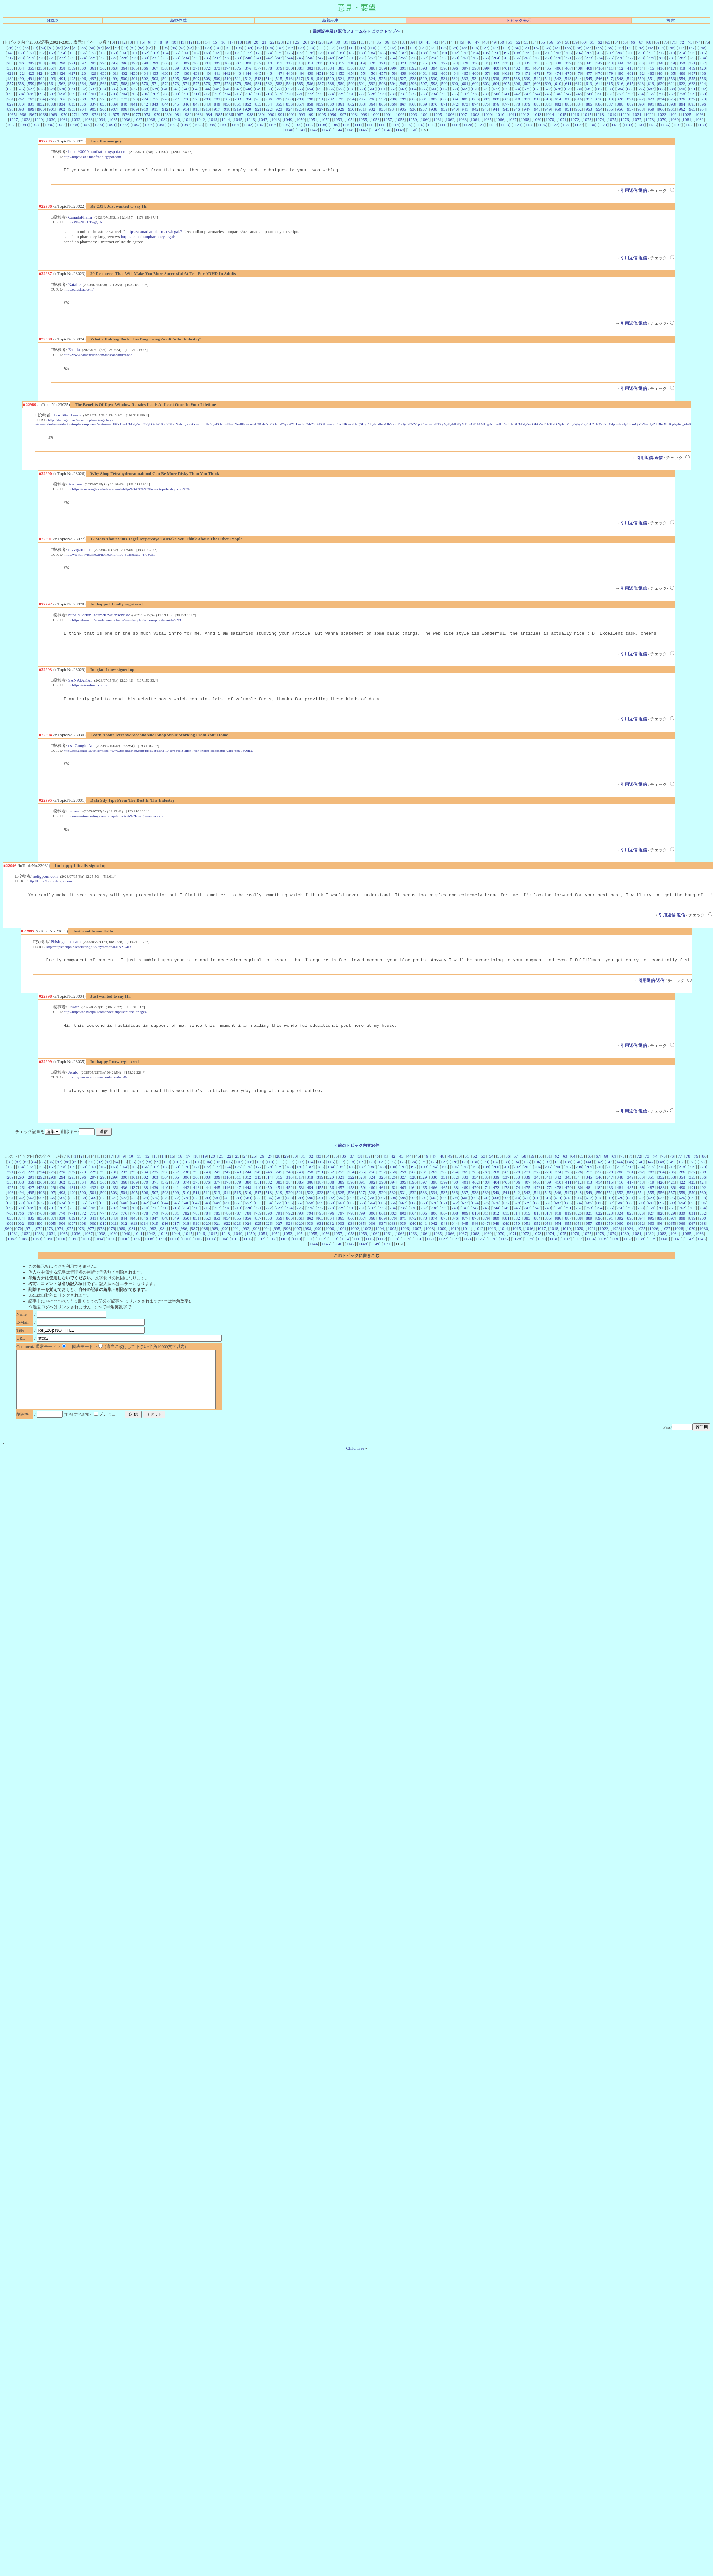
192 (455, 52)
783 (237, 99)
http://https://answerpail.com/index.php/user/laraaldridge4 (105, 1023)
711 (196, 93)
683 (610, 88)
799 (403, 99)
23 (280, 42)
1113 (382, 124)
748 (578, 93)
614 (599, 83)
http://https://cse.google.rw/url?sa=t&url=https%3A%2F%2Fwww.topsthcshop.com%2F (127, 493)
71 (674, 42)
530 (434, 78)
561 (51, 83)
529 (423, 78)
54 (534, 42)
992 (291, 114)
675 (527, 88)
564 (83, 83)
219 (31, 58)
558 (21, 83)
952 (578, 109)
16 (223, 42)
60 (583, 42)
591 (362, 83)
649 (258, 88)
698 (62, 93)
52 (518, 42)
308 (248, 63)
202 (558, 52)
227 (113, 58)
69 (657, 42)
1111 (358, 124)
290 (62, 63)
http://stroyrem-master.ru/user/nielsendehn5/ (95, 1090)
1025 (687, 114)
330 (475, 63)
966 (23, 114)
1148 (387, 129)
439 (196, 73)
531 (444, 78)
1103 (260, 124)
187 (403, 52)
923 (279, 109)
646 (227, 88)
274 (599, 58)
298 (144, 63)
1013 (537, 114)
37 (395, 42)
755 (651, 93)
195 (485, 52)
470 (517, 73)
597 (423, 83)
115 (362, 47)
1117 (431, 124)
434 (144, 73)
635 (113, 88)
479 (610, 73)
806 (475, 99)
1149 (399, 129)
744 (537, 93)
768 (83, 99)
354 (21, 68)
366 (144, 68)
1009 (487, 114)
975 (116, 114)
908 (124, 109)
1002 (400, 114)
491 (31, 78)
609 (548, 83)
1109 (334, 124)
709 (176, 93)
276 (620, 58)
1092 (123, 124)
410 (599, 68)
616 (620, 83)
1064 (475, 119)
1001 (388, 114)
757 (671, 93)
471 (527, 73)
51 (510, 42)
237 (217, 58)
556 (703, 78)
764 (41, 99)
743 (527, 93)
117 (382, 47)
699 (72, 93)
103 (238, 47)
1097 (186, 124)
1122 (492, 124)
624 (703, 83)
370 (186, 68)
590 (351, 83)
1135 (652, 124)
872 (455, 104)
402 (517, 68)
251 (362, 58)
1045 (238, 119)
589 (341, 83)
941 (465, 109)
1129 (578, 124)
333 (506, 63)
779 (196, 99)
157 (93, 52)
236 (206, 58)
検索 (670, 20)
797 (382, 99)
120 (412, 47)
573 (176, 83)
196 (496, 52)
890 (641, 104)
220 (41, 58)
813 (547, 99)
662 (392, 88)
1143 (326, 129)
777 (176, 99)
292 (83, 63)
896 (703, 104)
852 (248, 104)
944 (496, 109)
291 (72, 63)
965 (12, 114)
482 (641, 73)
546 (599, 78)
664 (413, 88)
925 (299, 109)
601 (465, 83)
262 (475, 58)
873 (465, 104)
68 (649, 42)
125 (464, 47)
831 (31, 104)
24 (289, 42)
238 (227, 58)
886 (599, 104)
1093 (136, 124)
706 (144, 93)
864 (372, 104)
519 (320, 78)
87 (100, 47)
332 (496, 63)
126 (474, 47)
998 (353, 114)
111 (321, 47)
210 (641, 52)
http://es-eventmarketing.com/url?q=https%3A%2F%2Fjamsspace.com (115, 825)
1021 (637, 114)
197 (506, 52)
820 (620, 99)
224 (83, 58)
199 (527, 52)
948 (537, 109)
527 (403, 78)
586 (310, 83)
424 (41, 73)
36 (387, 42)
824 (661, 99)
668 (455, 88)
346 (640, 63)
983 (198, 114)
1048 (275, 119)
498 (103, 78)
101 (218, 47)
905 (93, 109)
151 (31, 52)
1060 (425, 119)
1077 (637, 119)
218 (20, 58)
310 (269, 63)
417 (671, 68)
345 (630, 63)
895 (692, 104)
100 (208, 47)
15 (215, 42)
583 (279, 83)
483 (651, 73)
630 (62, 88)
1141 (301, 129)
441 (217, 73)
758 (682, 93)
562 (62, 83)
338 (558, 63)
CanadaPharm (80, 218)
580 (248, 83)
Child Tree (355, 1473)
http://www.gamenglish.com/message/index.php (98, 356)
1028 (26, 119)
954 (599, 109)
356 (41, 68)
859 (320, 104)
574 (186, 83)
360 (83, 68)
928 (330, 109)
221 (51, 58)
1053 (338, 119)
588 (330, 83)
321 (382, 63)
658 (351, 88)
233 (176, 58)
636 (124, 88)
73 (690, 42)
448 (289, 73)
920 (248, 109)
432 (124, 73)
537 (506, 78)
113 (341, 47)
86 (92, 47)
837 (93, 104)
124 (454, 47)
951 (568, 109)
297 (134, 63)
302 (186, 63)
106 (270, 47)
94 (157, 47)
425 (51, 73)
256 (413, 58)
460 (413, 73)
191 (444, 52)
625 (10, 88)
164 (165, 52)
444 (248, 73)
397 (465, 68)
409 (589, 68)
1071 (562, 119)
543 (568, 78)
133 (547, 47)
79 (34, 47)
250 (351, 58)
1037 (138, 119)
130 (516, 47)
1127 (554, 124)
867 (403, 104)
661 (382, 88)
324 (413, 63)
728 (372, 93)
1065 (487, 119)
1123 (504, 124)
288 (41, 63)
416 (661, 68)
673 (506, 88)
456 (372, 73)
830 (20, 104)
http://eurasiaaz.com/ (79, 290)
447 (279, 73)
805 (465, 99)
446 (269, 73)
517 (299, 78)
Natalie (74, 285)
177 (300, 52)
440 (206, 73)
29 (329, 42)
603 (485, 83)
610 (558, 83)
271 (568, 58)
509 (217, 78)
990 (271, 114)
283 (692, 58)
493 (51, 78)
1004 (425, 114)
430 (103, 73)
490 (21, 78)
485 (671, 73)
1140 (288, 129)
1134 (640, 124)
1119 (455, 124)
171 (237, 52)
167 (196, 52)
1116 (419, 124)
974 (105, 114)
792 (330, 99)
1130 (591, 124)
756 (661, 93)
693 (10, 93)
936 (413, 109)
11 (182, 42)
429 (93, 73)
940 (454, 109)
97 (182, 47)
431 (113, 73)
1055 (363, 119)
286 (21, 63)
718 (268, 93)
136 (578, 47)
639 (155, 88)
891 (651, 104)
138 (598, 47)
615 (610, 83)
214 (682, 52)
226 (103, 58)
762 (21, 99)
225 (93, 58)
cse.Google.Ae (80, 753)
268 (537, 58)
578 (227, 83)
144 (661, 47)
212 (661, 52)
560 (41, 83)
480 (620, 73)
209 (630, 52)
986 (229, 114)
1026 (699, 114)
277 (630, 58)
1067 (512, 119)
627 (31, 88)
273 (589, 58)
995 (322, 114)
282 (682, 58)
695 (31, 93)
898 (21, 109)
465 (465, 73)
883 (568, 104)
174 (269, 52)
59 (575, 42)
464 (455, 73)
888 (620, 104)
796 (372, 99)
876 (496, 104)
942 (475, 109)
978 (147, 114)
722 (310, 93)
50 (502, 42)
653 (299, 88)
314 (310, 63)
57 (559, 42)
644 (206, 88)
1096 (173, 124)
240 (248, 58)
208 (620, 52)
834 (62, 104)
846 (186, 104)
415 (651, 68)
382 (310, 68)
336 (537, 63)
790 (310, 99)
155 (72, 52)
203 (568, 52)
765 (51, 99)
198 (517, 52)
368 (165, 68)
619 (651, 83)
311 (279, 63)
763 (31, 99)
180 (330, 52)
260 (455, 58)
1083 (11, 124)
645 (217, 88)
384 (330, 68)
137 (588, 47)
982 (188, 114)
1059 (412, 119)
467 (485, 73)
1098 (198, 124)
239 (237, 58)
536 (496, 78)
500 (124, 78)
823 (651, 99)
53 (526, 42)
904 (83, 109)
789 (300, 99)
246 (310, 58)
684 (620, 88)
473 (548, 73)
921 (258, 109)
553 (671, 78)
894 (682, 104)
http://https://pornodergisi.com (50, 891)
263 (485, 58)
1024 (674, 114)
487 (692, 73)
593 (382, 83)
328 (454, 63)
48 (485, 42)
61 (592, 42)
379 (279, 68)
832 (41, 104)
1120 (467, 124)
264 (496, 58)
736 (454, 93)
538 (517, 78)
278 (641, 58)
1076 (624, 119)
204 (578, 52)
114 (351, 47)
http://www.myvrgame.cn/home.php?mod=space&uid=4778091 (109, 559)
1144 (338, 129)
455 (362, 73)
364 (124, 68)
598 (434, 83)
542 (558, 78)
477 (589, 73)
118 (392, 47)
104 (249, 47)
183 (362, 52)
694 (21, 93)
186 (393, 52)
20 (256, 42)
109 (301, 47)
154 (62, 52)
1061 (437, 119)
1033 (88, 119)
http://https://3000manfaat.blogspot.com (92, 157)
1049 (288, 119)
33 (362, 42)
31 (346, 42)
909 (134, 109)
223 (72, 58)
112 (331, 47)
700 (83, 93)
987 (240, 114)
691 (692, 88)
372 (207, 68)
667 (444, 88)
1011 (512, 114)
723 (320, 93)
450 (310, 73)
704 (124, 93)
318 (351, 63)
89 (117, 47)
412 (620, 68)
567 (114, 83)
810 (517, 99)
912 (165, 109)
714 (227, 93)
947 (527, 109)
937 (423, 109)
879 (527, 104)
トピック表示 (518, 20)
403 (527, 68)
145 (671, 47)
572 (165, 83)
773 (134, 99)
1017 (587, 114)
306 (227, 63)
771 (114, 99)
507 (196, 78)
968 (43, 114)
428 (83, 73)
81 (51, 47)
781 (217, 99)
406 (558, 68)
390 (393, 68)
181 (341, 52)
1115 (407, 124)
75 (706, 42)
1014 (550, 114)
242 (269, 58)
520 (330, 78)
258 (434, 58)
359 (72, 68)
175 (279, 52)
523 (361, 78)
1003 (412, 114)
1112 (370, 124)
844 (165, 104)
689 (671, 88)
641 (176, 88)
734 (434, 93)
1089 (86, 124)
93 (149, 47)
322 (392, 63)
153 (51, 52)
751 (610, 93)
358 (62, 68)
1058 (400, 119)
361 (93, 68)
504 (165, 78)
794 (351, 99)
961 (671, 109)
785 (258, 99)
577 (217, 83)
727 (361, 93)
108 (290, 47)
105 (259, 47)
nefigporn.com (45, 885)
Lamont (74, 819)
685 (630, 88)
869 (423, 104)
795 (362, 99)
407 (568, 68)
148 (702, 47)
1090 (98, 124)
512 (248, 78)
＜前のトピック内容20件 (356, 1158)
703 (114, 93)
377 (258, 68)
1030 (51, 119)
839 (113, 104)
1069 (537, 119)
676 (537, 88)
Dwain (74, 1018)
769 (93, 99)
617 (630, 83)
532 (454, 78)
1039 (163, 119)
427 (72, 73)
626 (20, 88)
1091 (111, 124)
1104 (272, 124)
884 (578, 104)
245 (299, 58)
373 (217, 68)
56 (551, 42)
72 (682, 42)
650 (269, 88)
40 (420, 42)
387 (362, 68)
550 (640, 78)
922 (268, 109)
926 (310, 109)
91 (133, 47)
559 (31, 83)
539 (527, 78)
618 (640, 83)
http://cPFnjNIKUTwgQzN (83, 223)
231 (155, 58)
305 (217, 63)
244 (289, 58)
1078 (649, 119)
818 (599, 99)
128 (495, 47)
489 (10, 78)
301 (176, 63)
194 (475, 52)
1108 (322, 124)
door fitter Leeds (67, 418)
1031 (63, 119)
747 (568, 93)
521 (341, 78)
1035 (113, 119)
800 (413, 99)
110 (311, 47)
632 (83, 88)
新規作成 (178, 20)
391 (403, 68)
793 (341, 99)
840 (124, 104)
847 (196, 104)
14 (207, 42)
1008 (475, 114)
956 (620, 109)
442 (227, 73)
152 (41, 52)
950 (558, 109)
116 (372, 47)
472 (537, 73)
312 (289, 63)
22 (272, 42)
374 (227, 68)
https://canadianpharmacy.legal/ (148, 237)
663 (403, 88)
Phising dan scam (66, 952)
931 (361, 109)
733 (423, 93)
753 (630, 93)
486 (682, 73)
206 (599, 52)
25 (297, 42)
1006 (450, 114)
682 (599, 88)
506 (186, 78)
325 (423, 63)
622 (682, 83)
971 (75, 114)
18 (239, 42)
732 (413, 93)
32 (354, 42)
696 (41, 93)
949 (547, 109)
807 (485, 99)
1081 (687, 119)
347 (651, 63)
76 (10, 47)
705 (134, 93)
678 (558, 88)
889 (630, 104)
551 (651, 78)
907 (114, 109)
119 (402, 47)
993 (302, 114)
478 (599, 73)
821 (630, 99)
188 (413, 52)
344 (620, 63)
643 (196, 88)
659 (362, 88)
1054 (350, 119)
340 (578, 63)
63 (608, 42)
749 (589, 93)
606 (517, 83)
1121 (480, 124)
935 (403, 109)
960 (661, 109)
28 (321, 42)
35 (379, 42)
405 (548, 68)
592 (372, 83)
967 (33, 114)
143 (650, 47)
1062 (450, 119)
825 (671, 99)
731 (403, 93)
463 (444, 73)
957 (630, 109)
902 (62, 109)
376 (248, 68)
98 (190, 47)
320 (372, 63)
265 (506, 58)
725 (341, 93)
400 (496, 68)
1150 (412, 129)
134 (557, 47)
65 (625, 42)
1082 (699, 119)
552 (661, 78)
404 (537, 68)
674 (517, 88)
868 (413, 104)
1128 (566, 124)
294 (103, 63)
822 (640, 99)
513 (258, 78)
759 (692, 93)
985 (219, 114)
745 (547, 93)
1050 (300, 119)
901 (51, 109)
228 (124, 58)
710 (186, 93)
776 (165, 99)
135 (567, 47)
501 (134, 78)
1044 (225, 119)
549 (630, 78)
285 (10, 63)
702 (103, 93)
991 (281, 114)
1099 (211, 124)
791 (320, 99)
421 (10, 73)
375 (237, 68)
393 (423, 68)
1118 (443, 124)
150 (21, 52)
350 (682, 63)
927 (320, 109)
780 (207, 99)
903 (72, 109)
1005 (437, 114)
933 (382, 109)
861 (341, 104)
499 (114, 78)
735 (444, 93)
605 (506, 83)
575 (196, 83)
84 (75, 47)
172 (248, 52)
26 (305, 42)
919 (237, 109)
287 (31, 63)
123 (443, 47)
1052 (325, 119)
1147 (375, 129)
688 (661, 88)
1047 (263, 119)
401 (506, 68)
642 (186, 88)
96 (174, 47)
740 (496, 93)
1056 (375, 119)
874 (475, 104)
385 (341, 68)
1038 (151, 119)
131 (526, 47)
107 (280, 47)
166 (186, 52)
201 (548, 52)
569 (134, 83)
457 (382, 73)
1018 (599, 114)
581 (258, 83)
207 (610, 52)
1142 (313, 129)
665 (423, 88)
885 (589, 104)
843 (155, 104)
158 (103, 52)
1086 (49, 124)
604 (496, 83)
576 (207, 83)
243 (279, 58)
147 (691, 47)
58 (567, 42)
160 (124, 52)
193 (465, 52)
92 (141, 47)
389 (382, 68)
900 (41, 109)
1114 (395, 124)
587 (320, 83)
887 (610, 104)
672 (496, 88)
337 (547, 63)
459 (403, 73)
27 (313, 42)
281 (671, 58)
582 (269, 83)
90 (125, 47)
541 (547, 78)
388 (372, 68)
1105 (285, 124)
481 (630, 73)
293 (93, 63)
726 (351, 93)
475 (568, 73)
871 (444, 104)
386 (351, 68)
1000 (375, 114)
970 (64, 114)
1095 (161, 124)
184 (372, 52)
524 (372, 78)
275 (610, 58)
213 (671, 52)
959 (651, 109)
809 (506, 99)
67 (641, 42)
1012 (525, 114)
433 (134, 73)
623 (692, 83)
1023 (662, 114)
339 (568, 63)
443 (237, 73)
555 (692, 78)
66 (633, 42)
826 (682, 99)
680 (578, 88)
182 (351, 52)
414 (640, 68)
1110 (346, 124)
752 (620, 93)
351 (692, 63)
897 (10, 109)
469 (506, 73)
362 (103, 68)
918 (227, 109)
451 (320, 73)
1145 (350, 129)
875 (485, 104)
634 (103, 88)
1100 (223, 124)
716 (248, 93)
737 (465, 93)
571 (155, 83)
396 (455, 68)
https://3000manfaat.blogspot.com (97, 151)
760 (703, 93)
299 (155, 63)
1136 (665, 124)
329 (465, 63)
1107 (309, 124)
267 (527, 58)
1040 (175, 119)
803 (444, 99)
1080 (674, 119)
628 (41, 88)
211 (651, 52)
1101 (235, 124)
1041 (188, 119)
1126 (542, 124)
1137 (677, 124)
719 (279, 93)
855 (279, 104)
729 (382, 93)
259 (444, 58)
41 (428, 42)
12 (190, 42)
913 (175, 109)
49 (493, 42)
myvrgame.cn (79, 554)
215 (692, 52)
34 (371, 42)
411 (610, 68)
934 (392, 109)
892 (661, 104)
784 (248, 99)
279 (651, 58)
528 (413, 78)
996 (333, 114)
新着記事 (330, 20)
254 (392, 58)
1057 (387, 119)
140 (619, 47)
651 (279, 88)
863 (362, 104)
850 (227, 104)
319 (361, 63)
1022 (649, 114)
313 (299, 63)
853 (258, 104)
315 (320, 63)
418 (682, 68)
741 (506, 93)
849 (217, 104)
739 (485, 93)
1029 (38, 119)
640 (165, 88)
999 (364, 114)
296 (124, 63)
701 (93, 93)
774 (144, 99)
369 (176, 68)
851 (237, 104)
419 (692, 68)
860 (330, 104)
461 (423, 73)
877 (506, 104)
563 (72, 83)
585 (300, 83)
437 (176, 73)
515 (279, 78)
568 (124, 83)
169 (217, 52)
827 (692, 99)
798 (393, 99)
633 (93, 88)
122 (433, 47)
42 (436, 42)
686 (641, 88)
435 (155, 73)
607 (527, 83)
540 (537, 78)
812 (537, 99)
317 (341, 63)
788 (289, 99)
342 (599, 63)
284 (703, 58)
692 (703, 88)
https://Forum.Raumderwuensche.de (99, 620)
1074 (599, 119)
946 (517, 109)
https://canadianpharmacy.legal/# (154, 232)
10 (174, 42)
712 (206, 93)
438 (186, 73)
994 (312, 114)
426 (62, 73)
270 (558, 58)
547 (610, 78)
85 (83, 47)
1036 (126, 119)
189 (423, 52)
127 (485, 47)
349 (671, 63)
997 (343, 114)
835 (72, 104)
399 (485, 68)
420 (703, 68)
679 (568, 88)
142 (640, 47)
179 (320, 52)
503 (155, 78)
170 (227, 52)
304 (207, 63)
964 (703, 109)
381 (300, 68)
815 (568, 99)
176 (289, 52)
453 (341, 73)
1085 (36, 124)
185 (382, 52)
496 (83, 78)
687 (651, 88)
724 (330, 93)
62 (600, 42)
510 (227, 78)
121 (423, 47)
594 (393, 83)
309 (258, 63)
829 (10, 104)
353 (10, 68)
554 (682, 78)
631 (72, 88)
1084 (24, 124)
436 (165, 73)
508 (207, 78)
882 (558, 104)
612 (578, 83)
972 (85, 114)
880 (537, 104)
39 (412, 42)
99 (198, 47)
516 (289, 78)
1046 (250, 119)
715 (237, 93)
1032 (76, 119)
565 (93, 83)
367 (155, 68)
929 (341, 109)
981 (178, 114)
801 (423, 99)
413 (630, 68)
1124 (517, 124)
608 (537, 83)
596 (413, 83)
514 (268, 78)
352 (703, 63)
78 (26, 47)
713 (217, 93)
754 (640, 93)
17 (231, 42)
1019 (612, 114)
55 (542, 42)
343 (610, 63)
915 (196, 109)
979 (157, 114)
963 (692, 109)
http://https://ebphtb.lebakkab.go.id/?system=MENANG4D (88, 957)
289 (51, 63)
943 (485, 109)
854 (269, 104)
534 (475, 78)
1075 (612, 119)
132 (536, 47)
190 (434, 52)
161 (134, 52)
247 (320, 58)
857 (299, 104)
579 (237, 83)
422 (20, 73)
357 (51, 68)
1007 (462, 114)
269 (548, 58)
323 (403, 63)
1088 (73, 124)
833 (51, 104)
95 (166, 47)
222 (62, 58)
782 (227, 99)
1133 (628, 124)
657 (341, 88)
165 (176, 52)
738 (475, 93)
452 (330, 73)
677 (548, 88)
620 (661, 83)
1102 (248, 124)
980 (167, 114)
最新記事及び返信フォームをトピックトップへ (357, 31)
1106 (297, 124)
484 (661, 73)
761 (10, 99)
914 (186, 109)
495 (72, 78)
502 (144, 78)
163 (155, 52)
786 (269, 99)
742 (517, 93)
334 (517, 63)
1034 (101, 119)
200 (537, 52)
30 (338, 42)
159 (114, 52)
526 (392, 78)
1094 (148, 124)
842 (144, 104)
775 (155, 99)
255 (403, 58)
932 (372, 109)
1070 (550, 119)
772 (124, 99)
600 (455, 83)
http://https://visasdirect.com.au (86, 692)
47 (477, 42)
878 (517, 104)
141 (629, 47)
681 (589, 88)
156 (83, 52)
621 (671, 83)
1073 (587, 119)
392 (413, 68)
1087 (61, 124)
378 (269, 68)
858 (310, 104)
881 (548, 104)
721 (299, 93)
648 (248, 88)
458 (392, 73)
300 (165, 63)
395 (444, 68)
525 (382, 78)
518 (310, 78)
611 (568, 83)
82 (59, 47)
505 (176, 78)
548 (620, 78)
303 (196, 63)
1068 (525, 119)
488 (703, 73)
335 (527, 63)
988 (250, 114)
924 (289, 109)
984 (209, 114)
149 (10, 52)
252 (372, 58)
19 (248, 42)
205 (589, 52)
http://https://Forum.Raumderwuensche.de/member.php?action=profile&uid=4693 (122, 626)
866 (392, 104)
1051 (313, 119)
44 (452, 42)
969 (54, 114)
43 (444, 42)
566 (103, 83)
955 (610, 109)
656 (330, 88)
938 (434, 109)
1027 (13, 119)
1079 (662, 119)
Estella (74, 351)
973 (95, 114)
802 (434, 99)
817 (589, 99)
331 (485, 63)
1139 (702, 124)
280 (661, 58)
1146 (363, 129)
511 (237, 78)
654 (310, 88)
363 (114, 68)
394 (434, 68)
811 (527, 99)
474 (558, 73)
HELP (52, 20)
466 (475, 73)
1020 (624, 114)
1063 (462, 119)
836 (83, 104)
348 (661, 63)
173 (258, 52)
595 (403, 83)
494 (62, 78)
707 (155, 93)
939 (444, 109)
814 (558, 99)
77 (18, 47)
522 (351, 78)
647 (237, 88)
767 (72, 99)
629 (51, 88)
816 (578, 99)
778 (186, 99)
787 (279, 99)
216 (703, 52)
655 (320, 88)
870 (434, 104)
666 (434, 88)
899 (31, 109)
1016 (574, 114)
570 (144, 83)
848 (206, 104)
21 (264, 42)
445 (258, 73)
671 (485, 88)
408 (578, 68)
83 (67, 47)
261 (465, 58)
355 (31, 68)
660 (372, 88)
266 (517, 58)
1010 (500, 114)
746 (558, 93)
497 (93, 78)
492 (41, 78)
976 (126, 114)
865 (382, 104)
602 (475, 83)
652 (289, 88)
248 (330, 58)
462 (434, 73)
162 (144, 52)
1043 (213, 119)
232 (165, 58)
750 (599, 93)
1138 (689, 124)
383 (320, 68)
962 (682, 109)
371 (196, 68)
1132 (615, 124)
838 (103, 104)
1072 (574, 119)
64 (616, 42)
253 (382, 58)
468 (496, 73)
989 (260, 114)
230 (144, 58)
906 (103, 109)
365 (134, 68)
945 (506, 109)
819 (610, 99)
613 (589, 83)
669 (465, 88)
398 (475, 68)
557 (10, 83)
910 (144, 109)
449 (299, 73)
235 (196, 58)
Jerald (73, 1084)
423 (31, 73)
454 (351, 73)
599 (444, 83)
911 (155, 109)
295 (114, 63)
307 (237, 63)
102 (228, 47)
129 (505, 47)
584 (289, 83)
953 (589, 109)
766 (62, 99)
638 (144, 88)
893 (671, 104)
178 (310, 52)
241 (258, 58)
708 (165, 93)
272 (578, 58)
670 (475, 88)
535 (485, 78)
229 (134, 58)
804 (455, 99)
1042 (200, 119)
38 (403, 42)
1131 (603, 124)
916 (206, 109)
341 (589, 63)
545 (589, 78)
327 (444, 63)
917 (217, 109)
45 (461, 42)
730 (392, 93)
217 (10, 58)
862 (351, 104)
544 (578, 78)
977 (136, 114)
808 (496, 99)
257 (423, 58)
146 (681, 47)
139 (609, 47)
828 (703, 99)
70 (666, 42)
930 (351, 109)
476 (578, 73)
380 (289, 68)
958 (640, 109)
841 (134, 104)
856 (289, 104)
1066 (500, 119)
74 (698, 42)
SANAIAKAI (80, 686)
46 (469, 42)
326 (434, 63)
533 (465, 78)
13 (199, 42)
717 (258, 93)
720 (289, 93)
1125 (529, 124)
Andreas (75, 487)
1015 (562, 114)
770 (103, 99)
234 (186, 58)
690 (682, 88)
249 (341, 58)
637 (134, 88)
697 (51, 93)
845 (176, 104)
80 (43, 47)
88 (108, 47)
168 (207, 52)
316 (330, 63)
